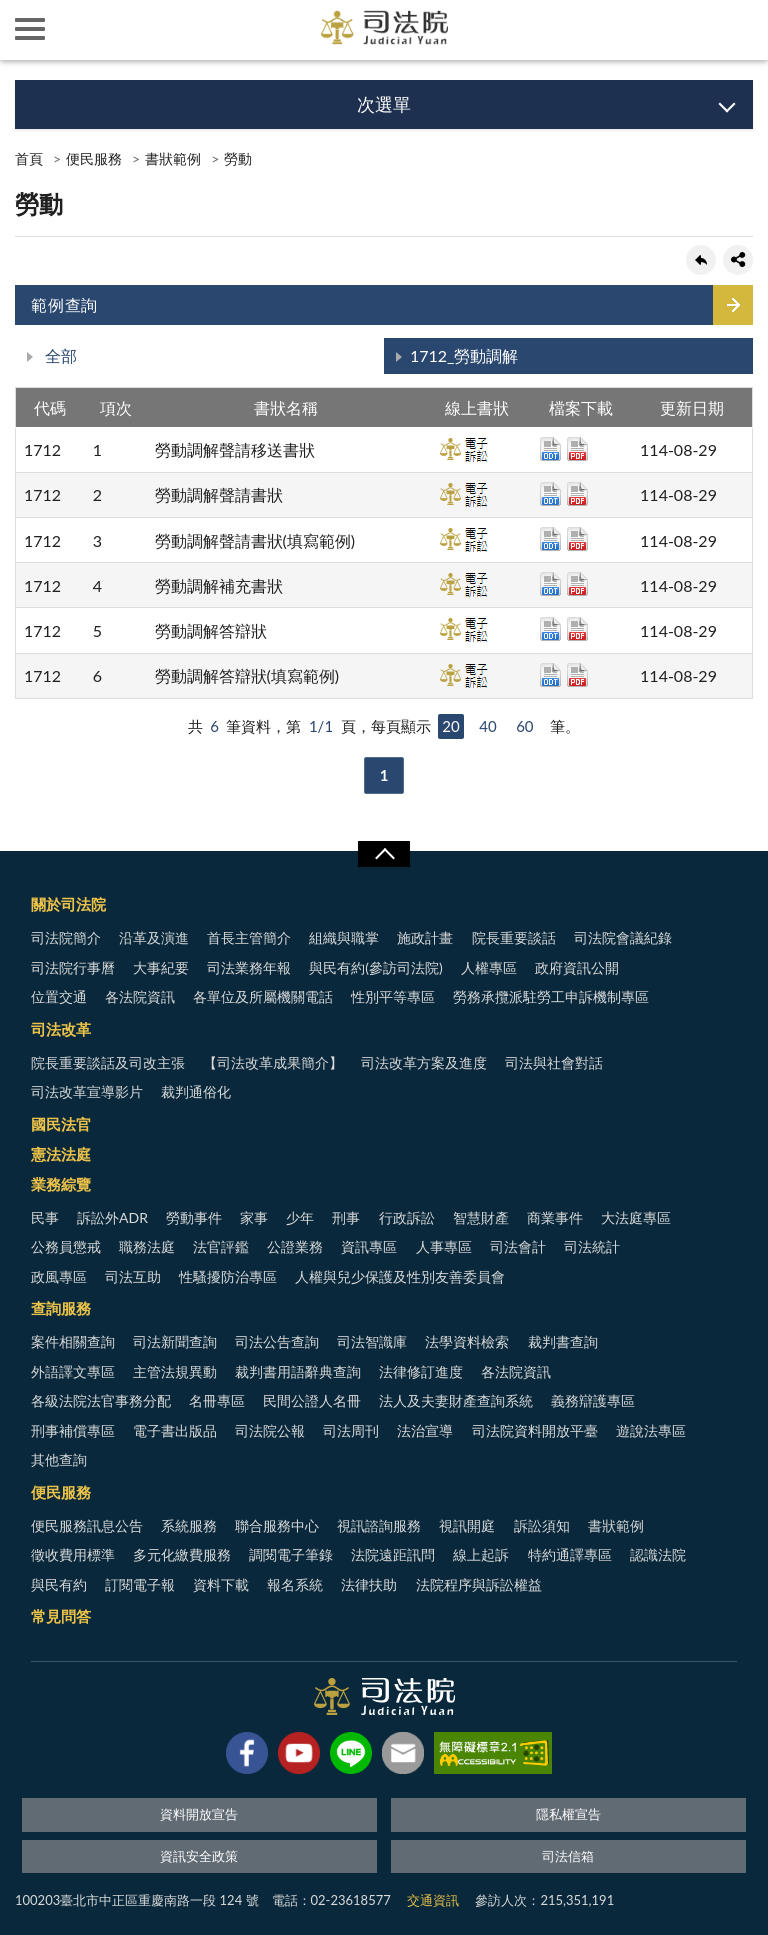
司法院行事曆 (73, 967)
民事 (45, 1217)
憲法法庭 (61, 1154)
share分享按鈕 (738, 260)
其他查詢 (59, 1459)
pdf (577, 449)
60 (524, 726)
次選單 (384, 104)
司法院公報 (270, 1430)
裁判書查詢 (563, 1341)
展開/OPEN (384, 854)
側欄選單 (30, 29)
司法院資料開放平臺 (535, 1430)
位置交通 (59, 996)
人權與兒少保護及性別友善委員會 (400, 1276)
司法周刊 (351, 1430)
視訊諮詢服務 (379, 1525)
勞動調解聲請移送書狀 (235, 449)
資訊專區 (369, 1246)
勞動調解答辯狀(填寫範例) (247, 675)
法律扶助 (369, 1584)
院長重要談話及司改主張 (108, 1062)
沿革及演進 (154, 937)
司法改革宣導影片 (87, 1091)
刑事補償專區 (73, 1430)
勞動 (238, 158)
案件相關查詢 (73, 1341)
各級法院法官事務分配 (101, 1400)
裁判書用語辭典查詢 (298, 1371)
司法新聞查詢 (175, 1341)
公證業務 (295, 1246)
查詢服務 (61, 1308)
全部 (59, 355)
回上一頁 (701, 260)
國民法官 (61, 1124)
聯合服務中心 (277, 1525)
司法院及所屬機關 (90, 30)
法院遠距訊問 (393, 1554)
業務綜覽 (61, 1184)
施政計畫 (425, 937)
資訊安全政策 (199, 1856)
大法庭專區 (636, 1217)
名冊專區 (217, 1400)
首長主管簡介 (249, 937)
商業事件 (555, 1217)
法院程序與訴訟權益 (479, 1584)
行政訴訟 (407, 1217)
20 (450, 726)
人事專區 (444, 1246)
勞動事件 (194, 1217)
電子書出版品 (175, 1430)
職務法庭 (147, 1246)
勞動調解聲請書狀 (219, 494)
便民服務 (94, 158)
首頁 (29, 158)
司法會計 (518, 1246)
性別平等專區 (393, 996)
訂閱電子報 (140, 1584)
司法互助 (133, 1276)
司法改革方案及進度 (424, 1062)
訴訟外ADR (112, 1217)
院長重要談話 (514, 937)
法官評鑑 (221, 1246)
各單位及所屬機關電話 (263, 996)
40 (487, 726)
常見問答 (61, 1616)
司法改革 (61, 1029)
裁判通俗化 (196, 1091)
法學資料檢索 (467, 1341)
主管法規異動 (175, 1371)
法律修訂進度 (421, 1371)
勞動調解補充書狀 (219, 585)
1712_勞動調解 (464, 355)
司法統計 (592, 1246)
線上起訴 (481, 1554)
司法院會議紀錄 (623, 937)
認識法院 (658, 1554)
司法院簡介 (66, 937)
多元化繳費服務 (182, 1554)
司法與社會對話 (554, 1062)
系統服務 (189, 1525)
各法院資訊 (140, 996)
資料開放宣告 (199, 1814)
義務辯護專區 (593, 1400)
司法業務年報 (249, 967)
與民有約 (59, 1584)
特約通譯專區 (570, 1554)
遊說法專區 (651, 1430)
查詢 (738, 30)
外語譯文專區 (73, 1371)
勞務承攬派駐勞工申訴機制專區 (551, 996)
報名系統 (295, 1584)
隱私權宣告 (568, 1814)
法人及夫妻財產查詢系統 (456, 1400)
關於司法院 (68, 904)
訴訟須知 (542, 1525)
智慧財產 (481, 1217)
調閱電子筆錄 (291, 1554)
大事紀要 (161, 967)
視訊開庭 (467, 1525)
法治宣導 (425, 1430)
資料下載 (221, 1584)
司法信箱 (568, 1856)
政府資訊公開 (577, 967)
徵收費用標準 (73, 1554)
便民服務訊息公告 (87, 1525)
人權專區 (489, 967)
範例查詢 (64, 304)
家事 (254, 1217)
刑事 (346, 1217)
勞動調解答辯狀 (211, 630)
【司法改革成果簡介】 (273, 1062)
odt (550, 449)
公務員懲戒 (66, 1246)
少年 (300, 1217)
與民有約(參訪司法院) (375, 967)
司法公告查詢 (277, 1341)
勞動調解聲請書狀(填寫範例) (255, 540)
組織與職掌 (344, 937)
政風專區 (59, 1276)
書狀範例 (173, 158)
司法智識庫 (372, 1341)
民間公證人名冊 (312, 1400)
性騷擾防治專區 (228, 1276)
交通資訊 (433, 1900)
